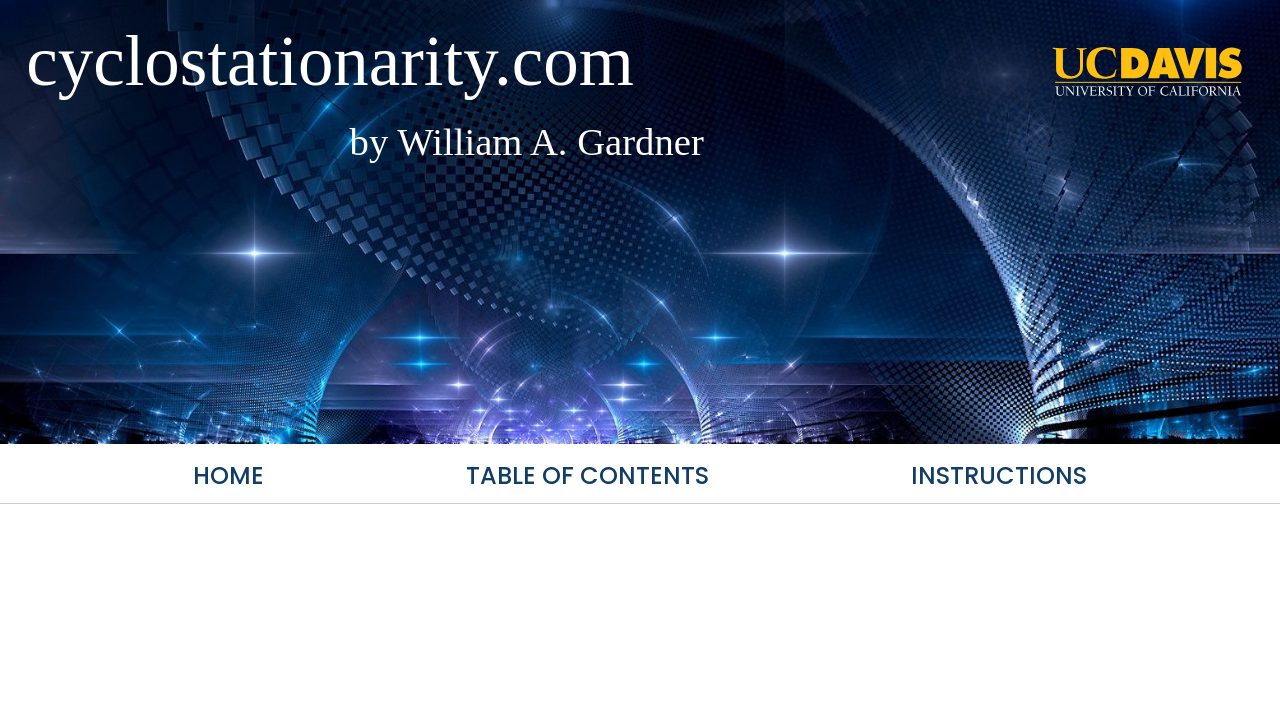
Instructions (999, 475)
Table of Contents (587, 475)
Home (228, 475)
